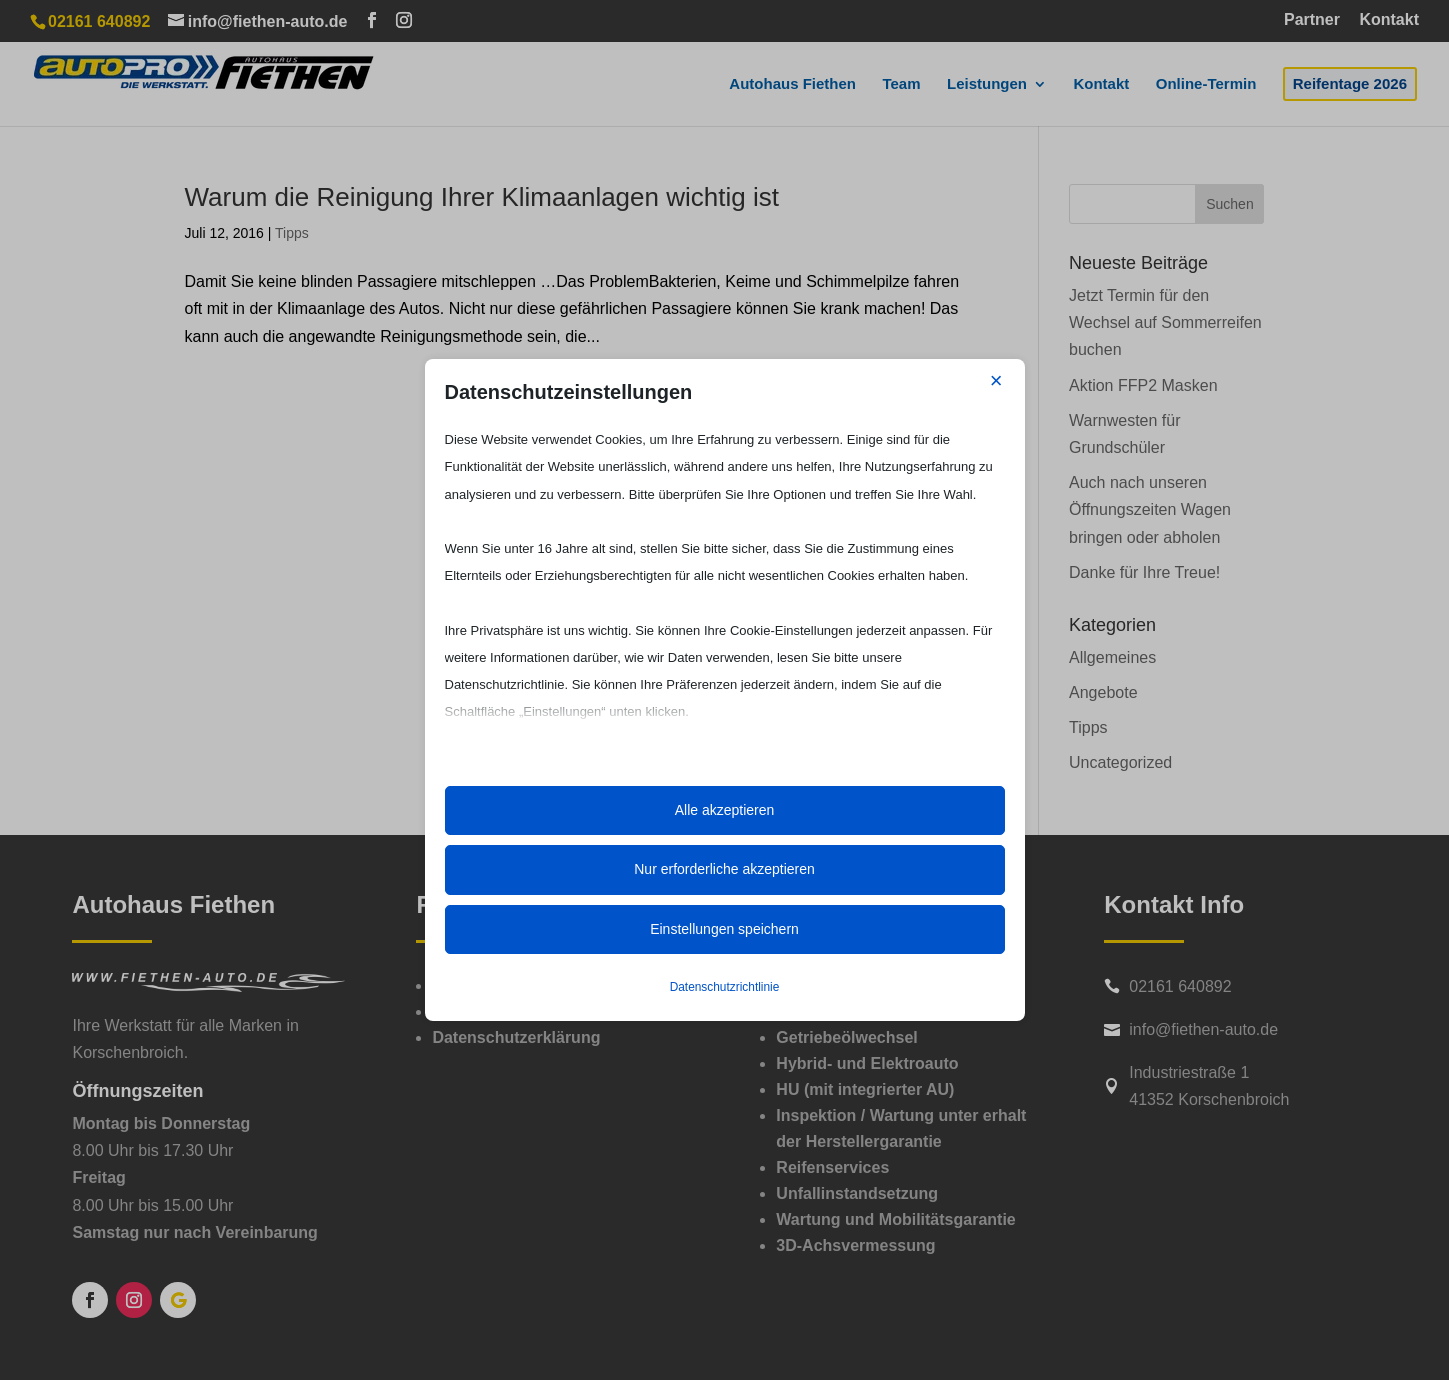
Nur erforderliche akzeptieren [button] (724, 869)
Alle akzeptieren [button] (725, 810)
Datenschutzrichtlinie (725, 987)
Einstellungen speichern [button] (724, 929)
